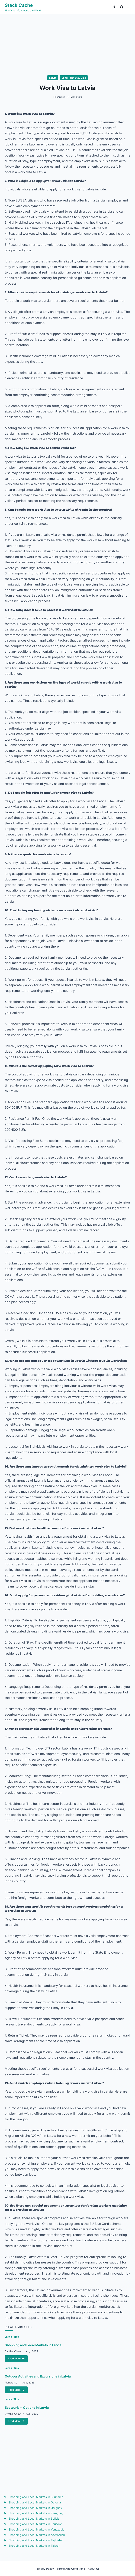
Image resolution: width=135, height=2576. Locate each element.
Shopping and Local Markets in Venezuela (36, 2529)
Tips (16, 2336)
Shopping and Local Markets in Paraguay (36, 2513)
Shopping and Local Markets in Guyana (35, 2502)
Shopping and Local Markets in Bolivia (34, 2518)
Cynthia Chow (13, 2351)
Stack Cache (19, 5)
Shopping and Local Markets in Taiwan (34, 2545)
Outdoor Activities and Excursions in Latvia (38, 2376)
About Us (93, 2568)
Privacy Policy (45, 2568)
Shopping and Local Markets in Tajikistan (36, 2540)
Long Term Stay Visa (74, 77)
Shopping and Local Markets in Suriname (36, 2497)
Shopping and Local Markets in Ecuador (35, 2524)
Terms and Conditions (71, 2568)
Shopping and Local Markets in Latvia (33, 2345)
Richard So (59, 97)
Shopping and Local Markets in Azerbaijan (37, 2535)
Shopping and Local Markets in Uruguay (35, 2508)
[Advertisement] (67, 40)
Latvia (52, 77)
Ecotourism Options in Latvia (27, 2407)
